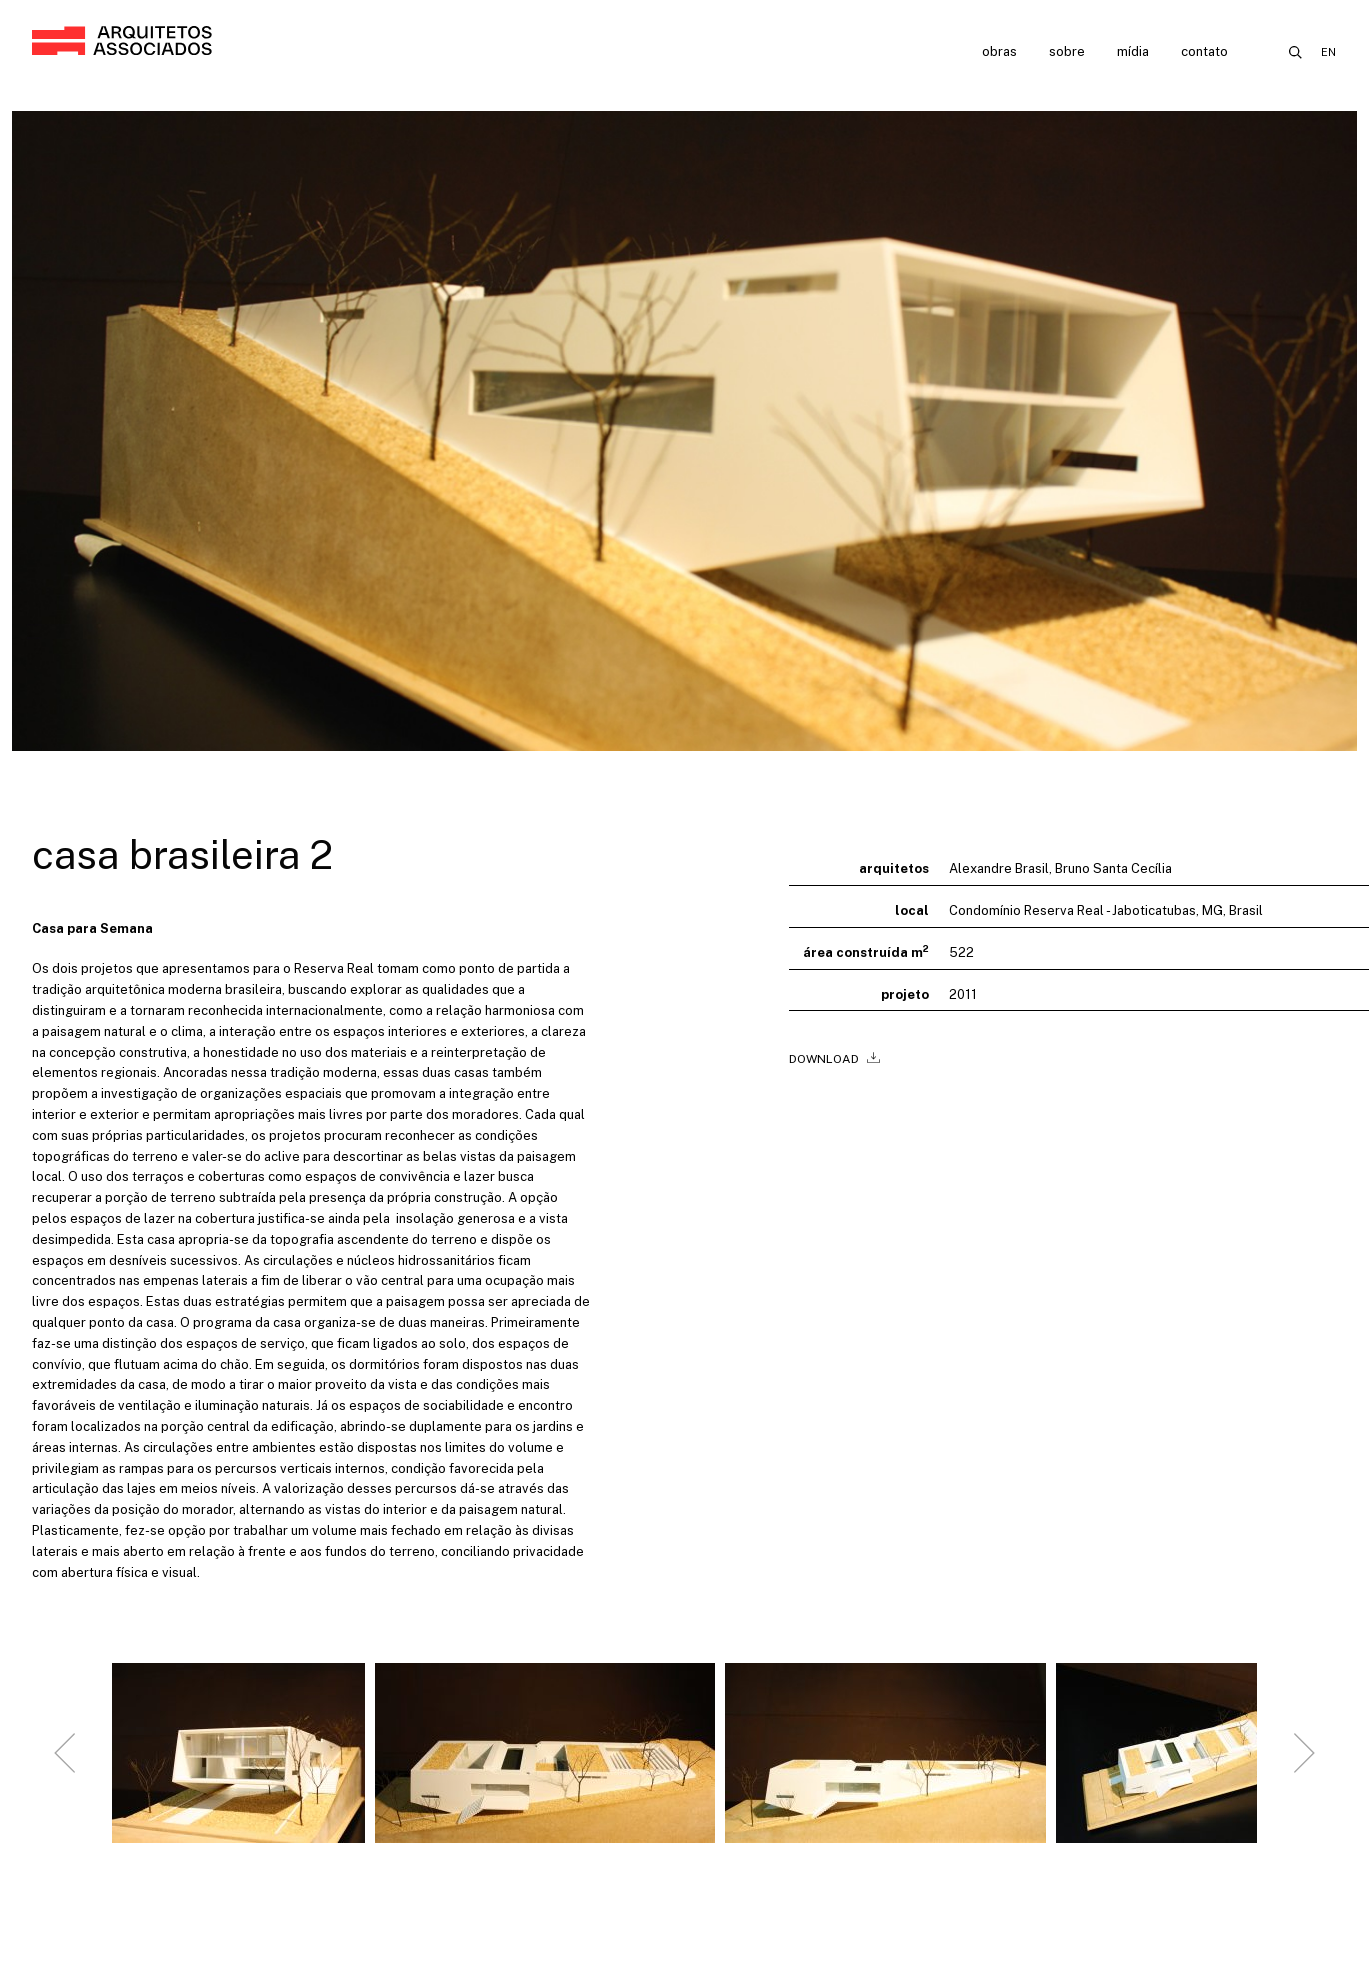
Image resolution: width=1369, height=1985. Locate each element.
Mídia (1133, 51)
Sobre (1067, 51)
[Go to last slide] (65, 1761)
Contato (1204, 51)
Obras (999, 51)
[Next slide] (1304, 1761)
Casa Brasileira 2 (182, 854)
